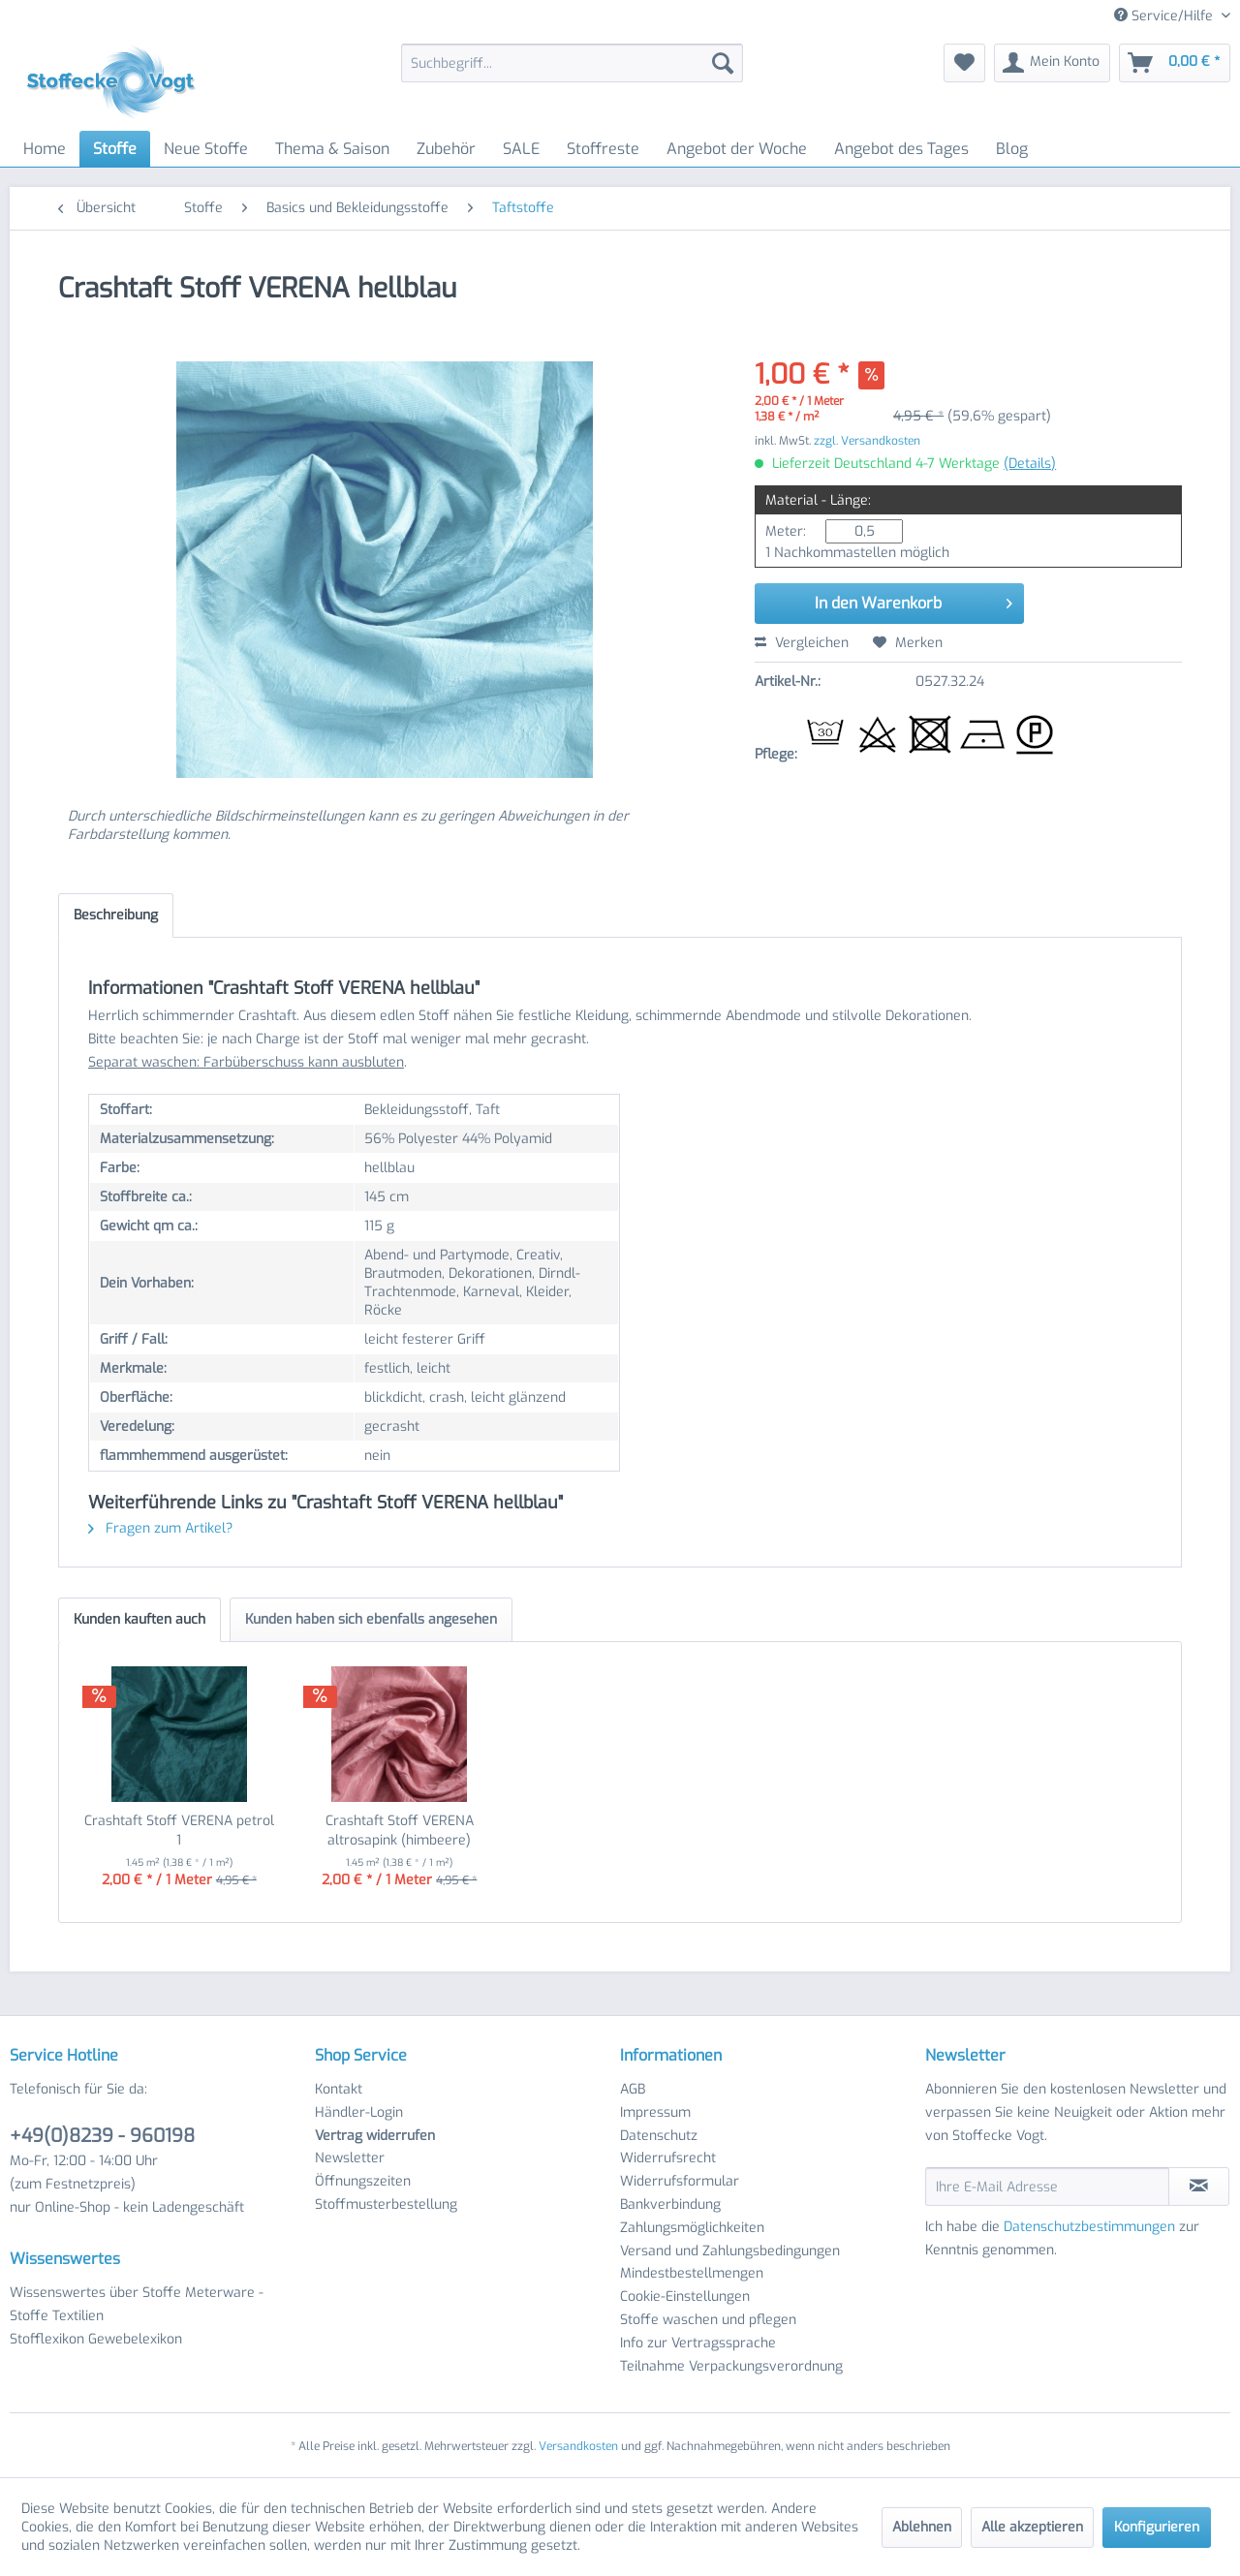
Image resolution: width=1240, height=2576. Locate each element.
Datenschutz (659, 2135)
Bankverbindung (670, 2204)
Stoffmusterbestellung (386, 2204)
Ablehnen (921, 2527)
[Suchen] (722, 63)
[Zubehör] (446, 149)
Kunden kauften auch (139, 1619)
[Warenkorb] (1174, 63)
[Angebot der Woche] (737, 149)
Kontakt (338, 2089)
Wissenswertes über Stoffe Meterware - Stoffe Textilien (137, 2304)
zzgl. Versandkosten (867, 441)
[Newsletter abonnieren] (1198, 2186)
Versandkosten (578, 2446)
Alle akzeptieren (1032, 2527)
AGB (632, 2089)
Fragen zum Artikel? (160, 1528)
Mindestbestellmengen (691, 2273)
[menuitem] (572, 63)
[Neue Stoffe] (206, 149)
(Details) (1030, 463)
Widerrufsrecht (668, 2158)
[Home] (44, 149)
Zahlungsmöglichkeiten (692, 2228)
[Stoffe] (114, 149)
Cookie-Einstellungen (685, 2296)
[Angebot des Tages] (901, 149)
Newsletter (350, 2158)
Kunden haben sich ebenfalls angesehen (371, 1619)
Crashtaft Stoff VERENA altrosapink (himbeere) (400, 1830)
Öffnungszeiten (363, 2181)
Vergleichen (802, 643)
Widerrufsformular (679, 2181)
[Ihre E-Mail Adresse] (1047, 2186)
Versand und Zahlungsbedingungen (730, 2251)
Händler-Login (359, 2112)
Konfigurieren (1156, 2527)
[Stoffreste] (603, 149)
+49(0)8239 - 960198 (102, 2136)
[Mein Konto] (1052, 63)
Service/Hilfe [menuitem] (1165, 16)
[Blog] (1011, 149)
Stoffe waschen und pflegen (708, 2320)
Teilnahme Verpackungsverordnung (731, 2366)
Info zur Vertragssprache (698, 2343)
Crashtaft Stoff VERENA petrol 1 (179, 1830)
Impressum (655, 2112)
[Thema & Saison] (332, 149)
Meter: (785, 531)
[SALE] (521, 149)
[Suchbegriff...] (572, 63)
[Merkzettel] (964, 63)
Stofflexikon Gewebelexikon (96, 2339)
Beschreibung (116, 915)
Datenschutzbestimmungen (1089, 2227)
